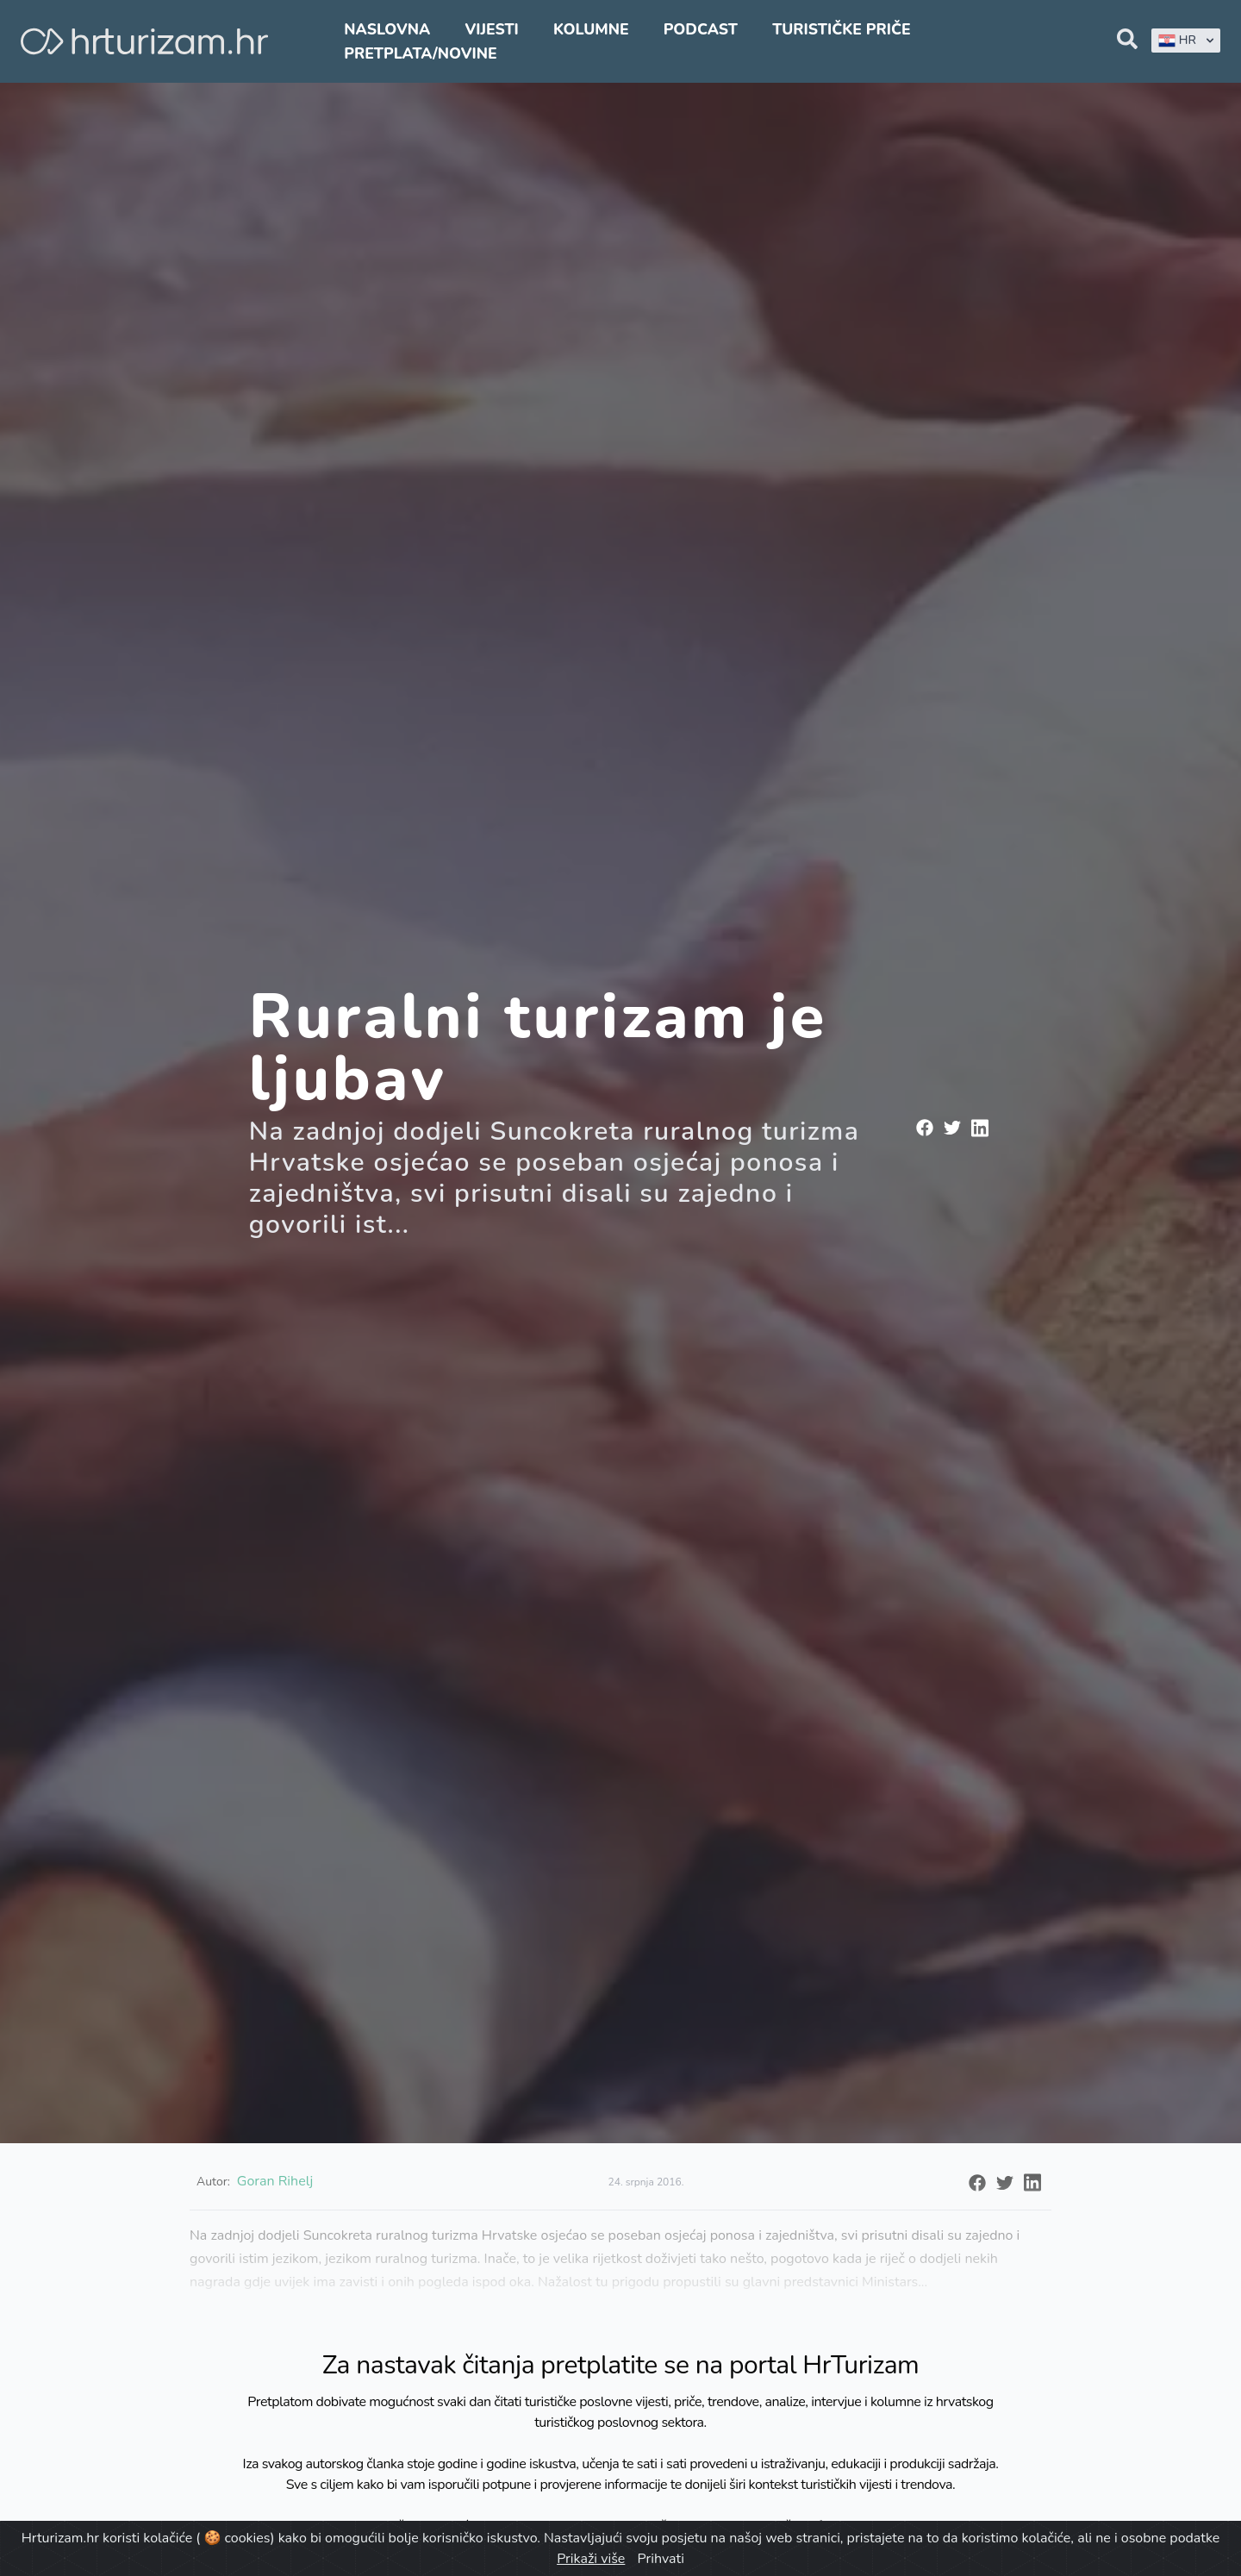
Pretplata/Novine (420, 53)
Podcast (701, 29)
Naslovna (387, 29)
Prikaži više (591, 2558)
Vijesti (491, 29)
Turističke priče (841, 29)
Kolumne (591, 29)
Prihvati (660, 2558)
